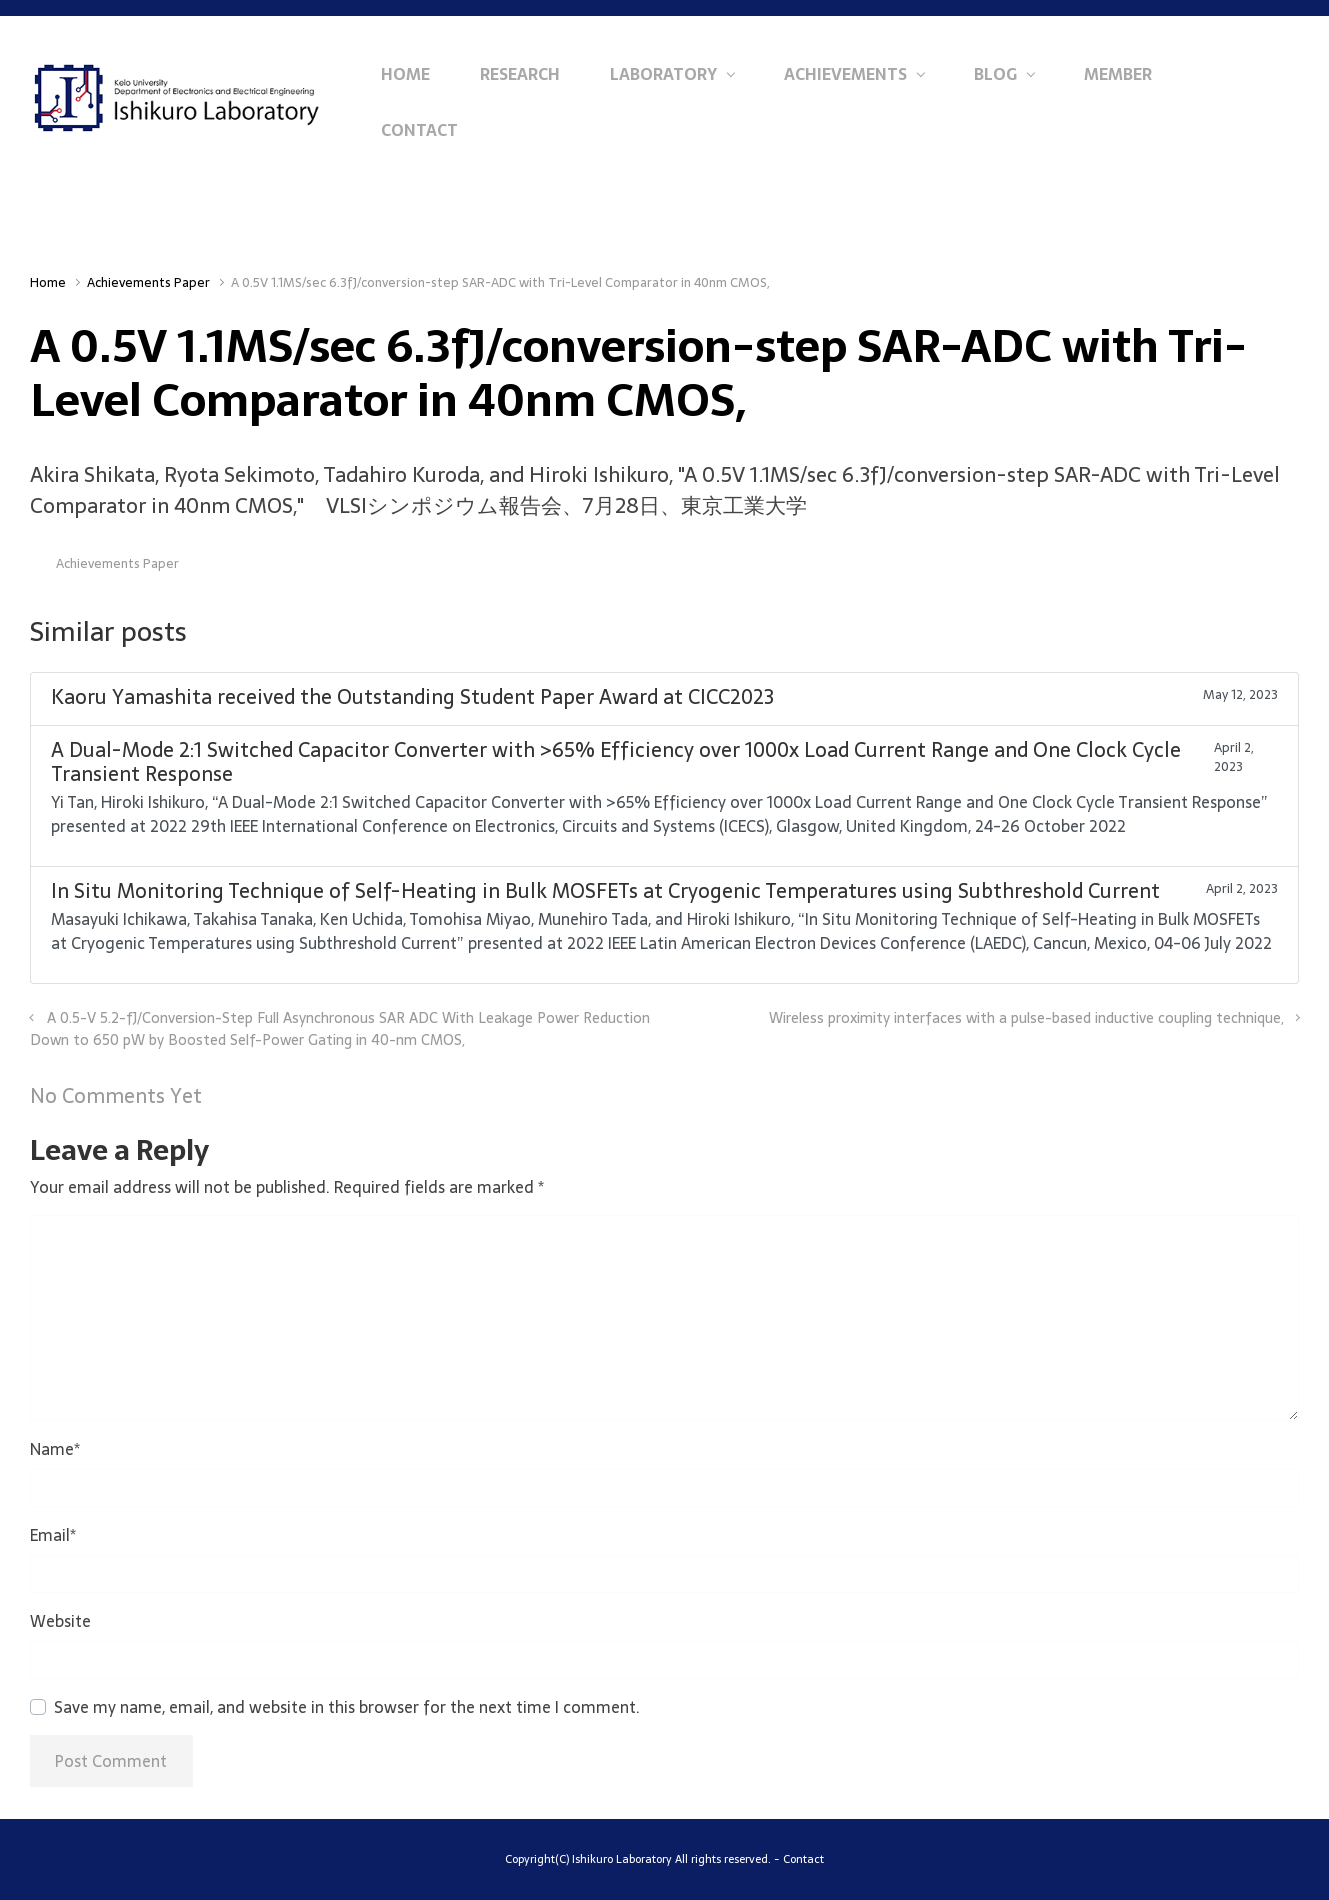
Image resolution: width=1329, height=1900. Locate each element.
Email (53, 1535)
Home (405, 74)
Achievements (845, 74)
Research (520, 74)
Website (60, 1621)
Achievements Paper (148, 282)
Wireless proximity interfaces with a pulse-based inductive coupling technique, (1026, 1018)
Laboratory (663, 74)
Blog (995, 74)
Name (55, 1449)
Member (1118, 74)
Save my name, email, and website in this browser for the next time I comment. (347, 1707)
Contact (419, 130)
